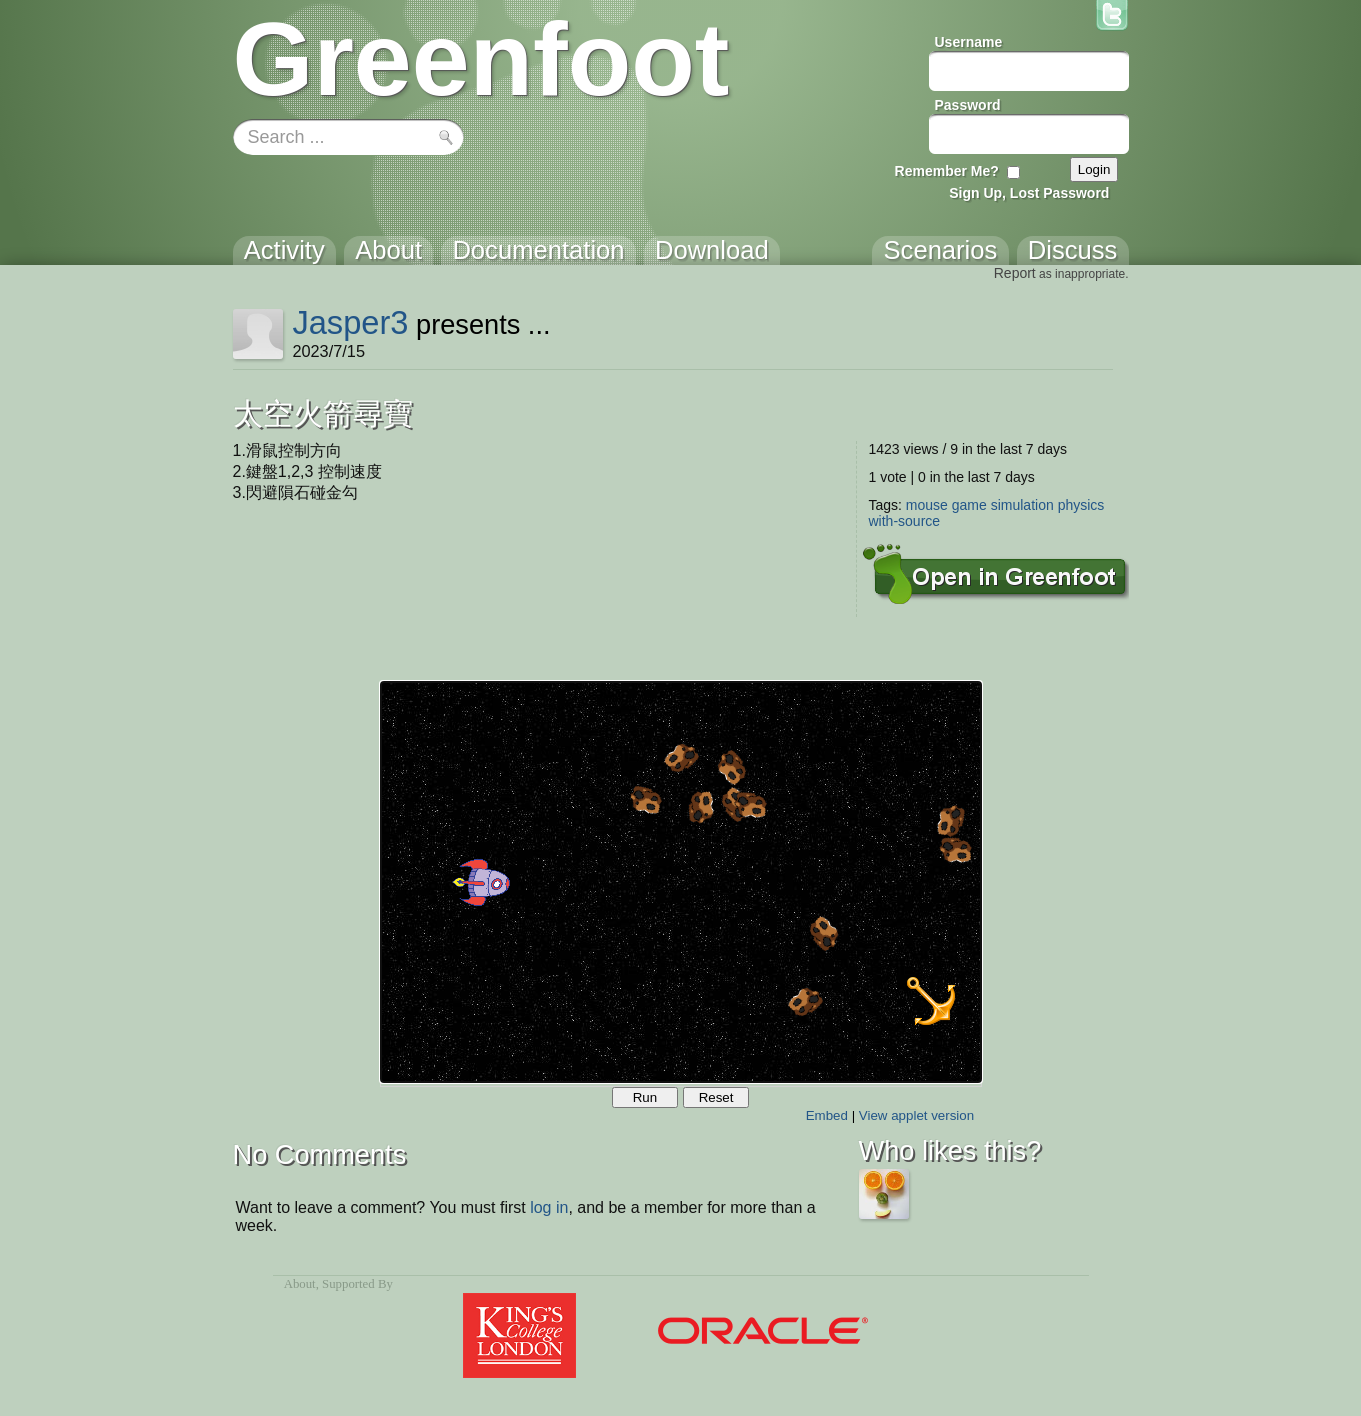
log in (549, 1207)
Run (645, 1097)
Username (969, 42)
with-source (905, 521)
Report (1015, 273)
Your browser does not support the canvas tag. (681, 882)
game (969, 505)
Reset (716, 1097)
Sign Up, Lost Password (1029, 193)
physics (1081, 505)
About (300, 1284)
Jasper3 (350, 322)
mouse (927, 505)
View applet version (916, 1115)
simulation (1022, 505)
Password (968, 105)
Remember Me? (947, 171)
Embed (827, 1115)
